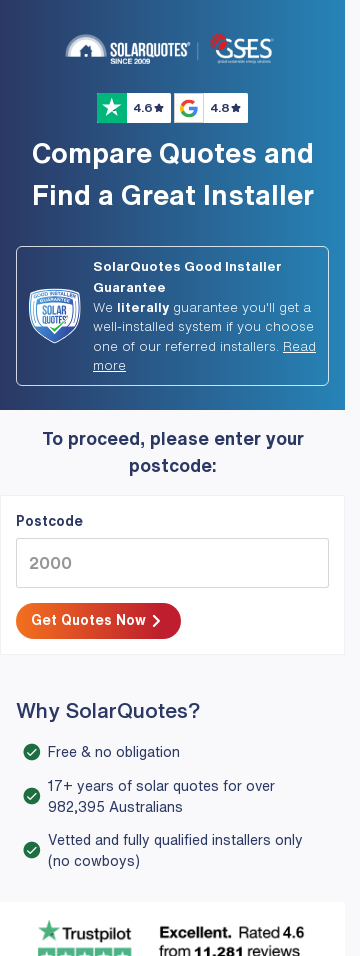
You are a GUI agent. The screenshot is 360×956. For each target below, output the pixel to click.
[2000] (172, 563)
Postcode (49, 521)
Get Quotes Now (98, 622)
